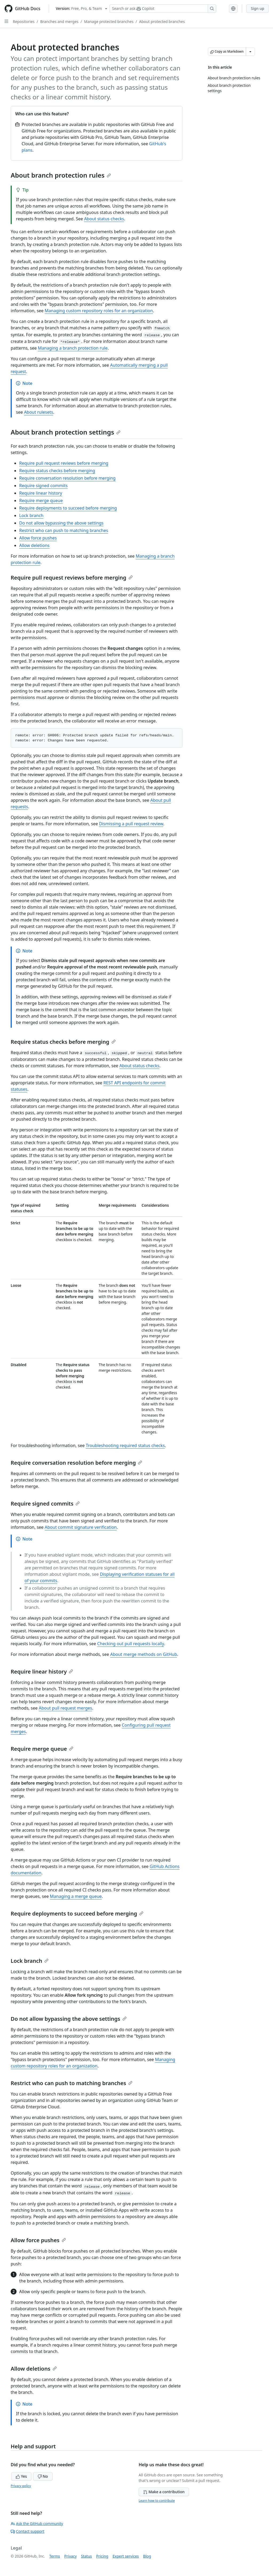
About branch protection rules (61, 175)
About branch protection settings (66, 432)
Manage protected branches (108, 21)
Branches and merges (59, 21)
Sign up (257, 8)
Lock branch (31, 515)
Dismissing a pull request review (131, 824)
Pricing (102, 2556)
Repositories (24, 21)
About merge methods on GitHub (143, 1654)
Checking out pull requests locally (130, 1644)
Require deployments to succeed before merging (68, 508)
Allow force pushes (38, 538)
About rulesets (38, 412)
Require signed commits (43, 485)
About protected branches (162, 21)
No (43, 2476)
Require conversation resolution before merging (67, 478)
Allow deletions (34, 545)
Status (86, 2556)
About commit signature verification (81, 1527)
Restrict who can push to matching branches (63, 530)
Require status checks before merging (57, 471)
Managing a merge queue (76, 1896)
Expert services (126, 2556)
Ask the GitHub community (37, 2523)
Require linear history (40, 493)
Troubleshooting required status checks (125, 1445)
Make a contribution (163, 2491)
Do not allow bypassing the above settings (61, 523)
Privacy (70, 2556)
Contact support (27, 2531)
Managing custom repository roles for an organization (99, 311)
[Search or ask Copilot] (163, 8)
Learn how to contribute (157, 2500)
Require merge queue (41, 500)
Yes (21, 2476)
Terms (54, 2556)
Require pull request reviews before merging (63, 463)
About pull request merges (65, 1708)
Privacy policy (21, 2486)
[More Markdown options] (250, 51)
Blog (147, 2556)
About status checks (104, 219)
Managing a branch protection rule (73, 348)
